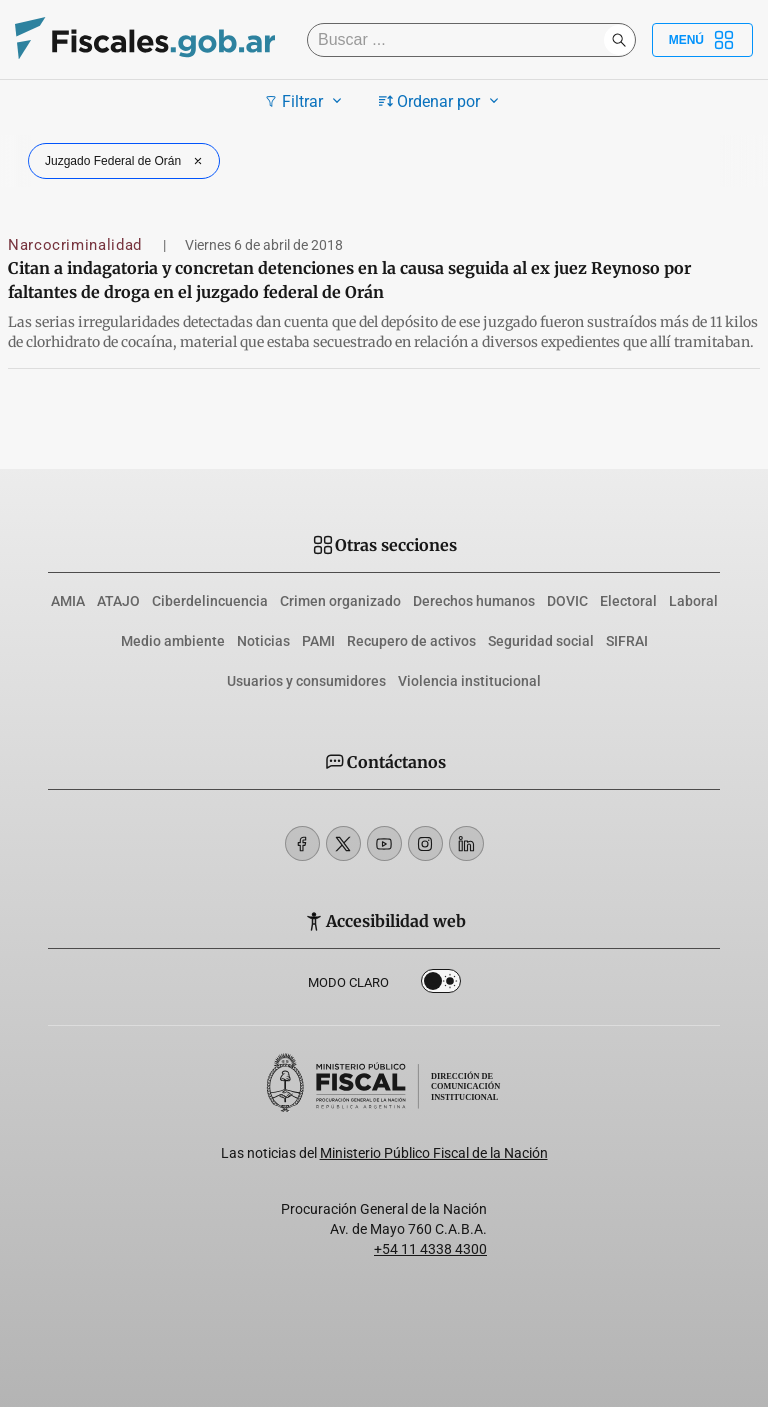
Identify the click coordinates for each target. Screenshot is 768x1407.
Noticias (263, 641)
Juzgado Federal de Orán (126, 161)
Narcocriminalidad (77, 245)
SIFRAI (627, 641)
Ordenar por (441, 101)
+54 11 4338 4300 (430, 1249)
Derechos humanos (474, 601)
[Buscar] (460, 40)
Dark (441, 985)
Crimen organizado (340, 601)
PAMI (318, 641)
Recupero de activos (411, 641)
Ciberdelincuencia (210, 601)
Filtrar (305, 101)
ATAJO (118, 601)
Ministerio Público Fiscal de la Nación (434, 1153)
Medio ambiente (173, 641)
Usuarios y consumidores (306, 681)
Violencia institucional (469, 681)
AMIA (68, 601)
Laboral (693, 601)
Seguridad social (541, 641)
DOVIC (567, 601)
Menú (702, 40)
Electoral (628, 601)
